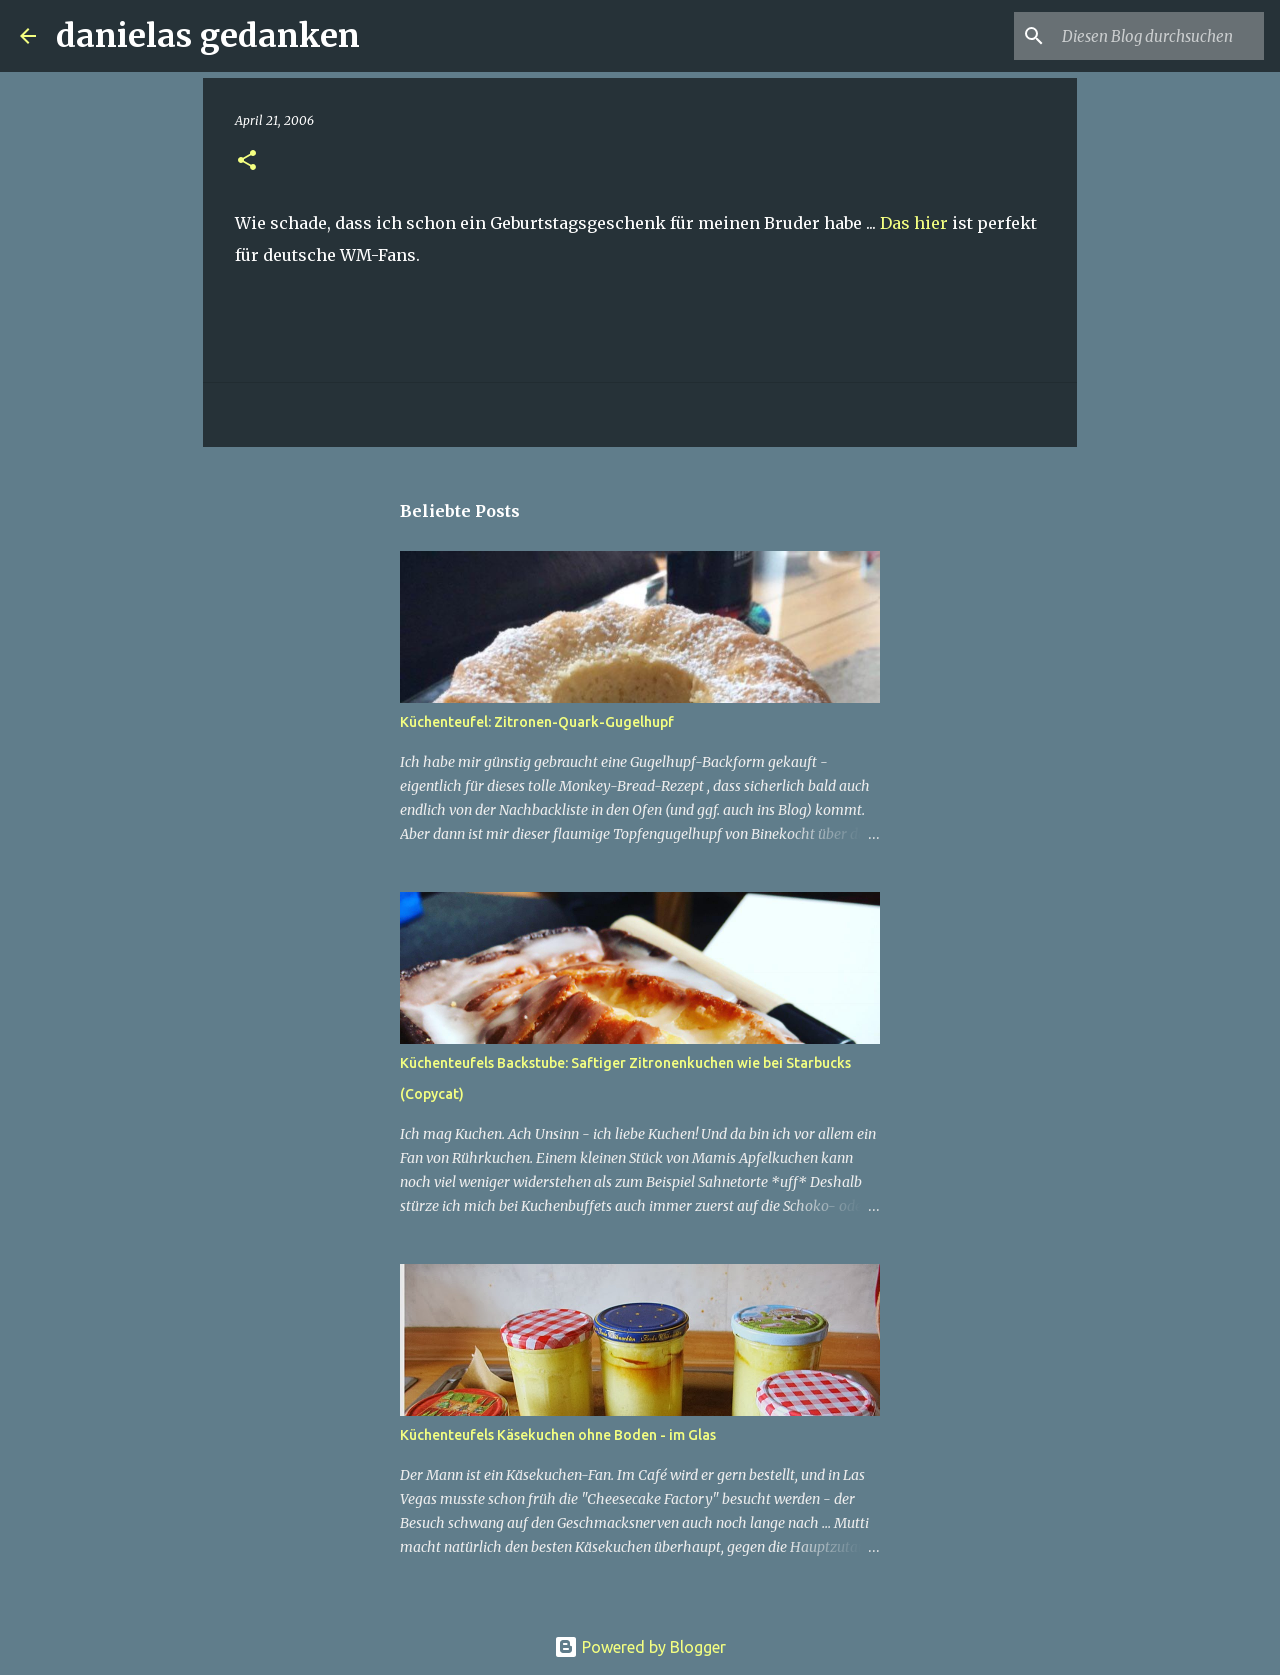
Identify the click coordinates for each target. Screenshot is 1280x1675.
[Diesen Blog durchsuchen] (1159, 36)
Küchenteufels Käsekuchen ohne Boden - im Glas (558, 1435)
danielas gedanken (208, 36)
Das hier (914, 223)
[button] (247, 161)
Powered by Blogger (640, 1647)
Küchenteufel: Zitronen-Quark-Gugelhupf (537, 722)
